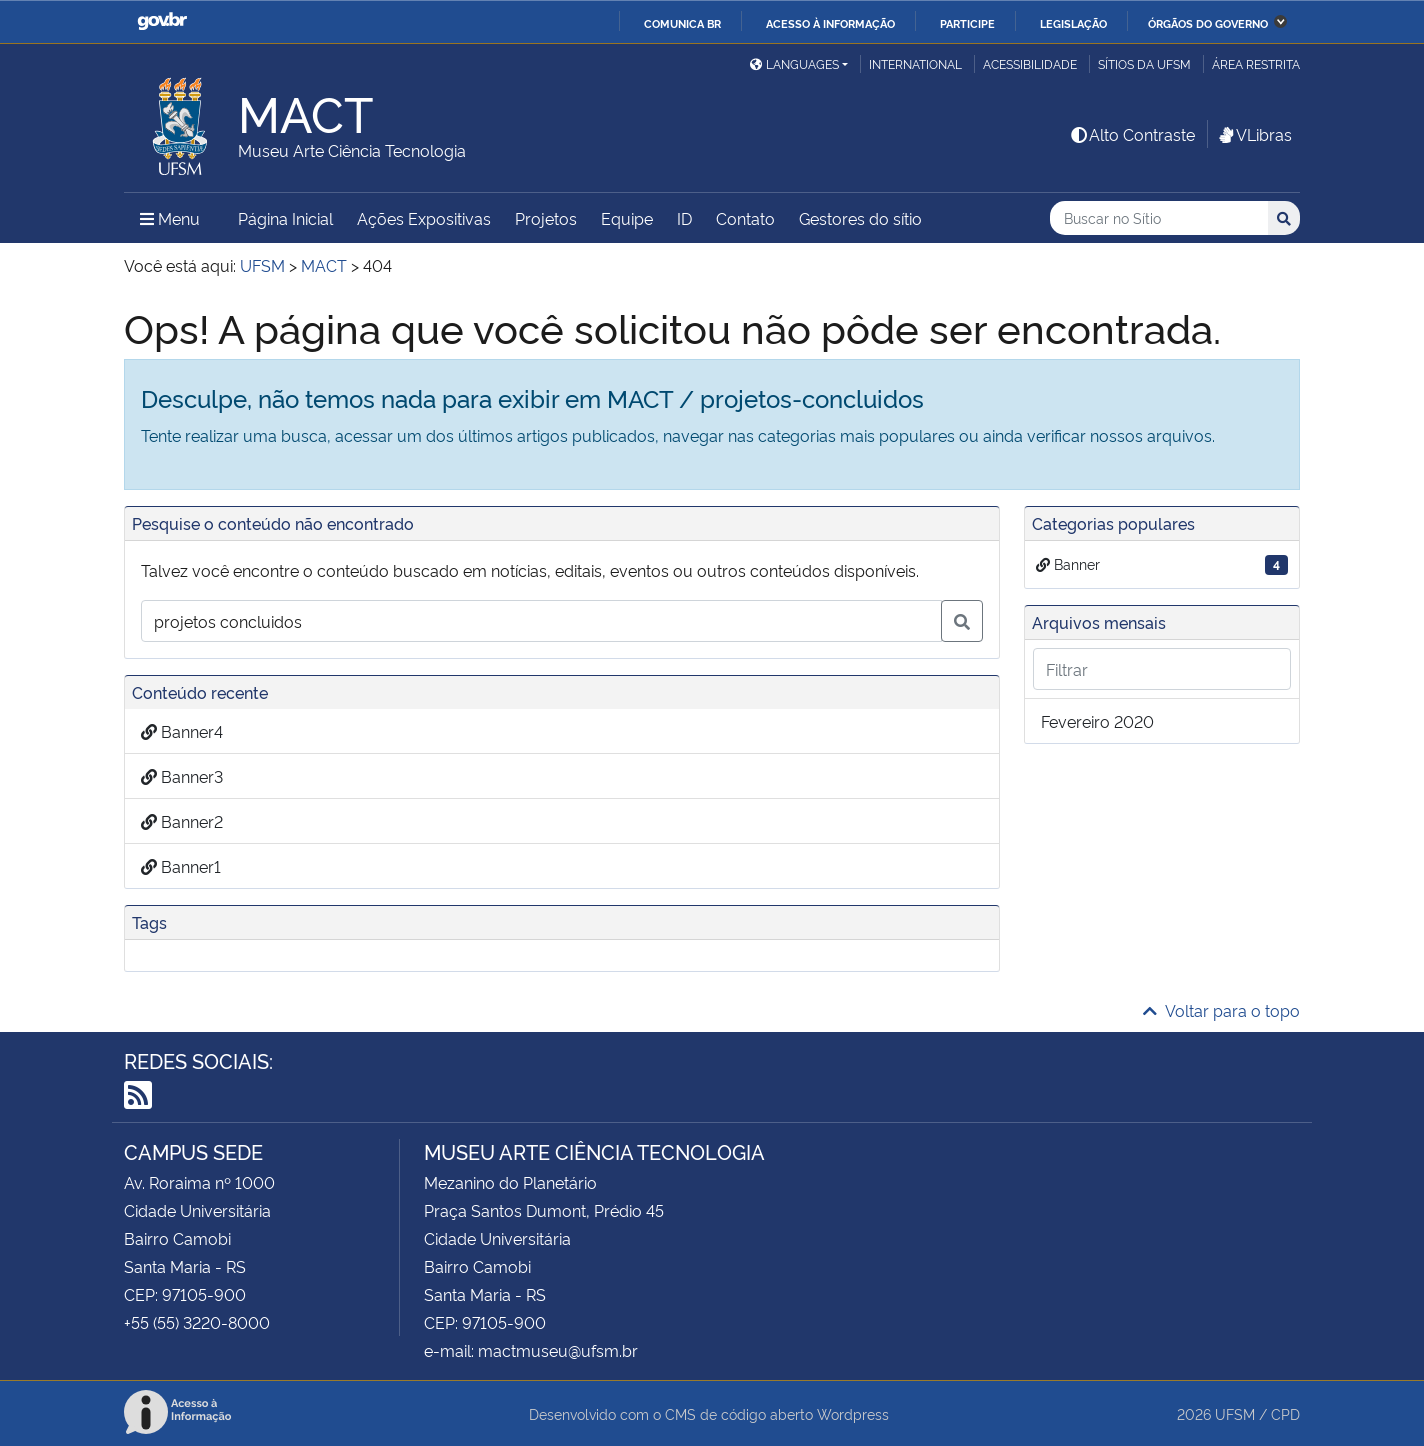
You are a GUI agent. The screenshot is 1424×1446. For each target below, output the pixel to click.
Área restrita (1256, 63)
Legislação (1073, 23)
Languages (794, 63)
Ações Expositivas (424, 218)
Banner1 (181, 866)
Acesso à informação (830, 23)
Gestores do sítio (860, 218)
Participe (967, 23)
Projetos (546, 218)
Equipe (627, 218)
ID (684, 218)
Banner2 (182, 821)
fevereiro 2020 (1097, 721)
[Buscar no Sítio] (1159, 218)
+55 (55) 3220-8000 (197, 1322)
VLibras (1254, 134)
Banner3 (182, 776)
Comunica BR (682, 23)
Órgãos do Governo (1208, 23)
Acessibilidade (1030, 63)
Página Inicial (285, 218)
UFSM (1235, 1413)
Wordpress (853, 1413)
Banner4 (182, 731)
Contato (745, 218)
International (915, 63)
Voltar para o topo (1221, 1010)
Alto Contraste (1132, 134)
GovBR (162, 21)
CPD (1285, 1413)
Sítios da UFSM (1144, 63)
